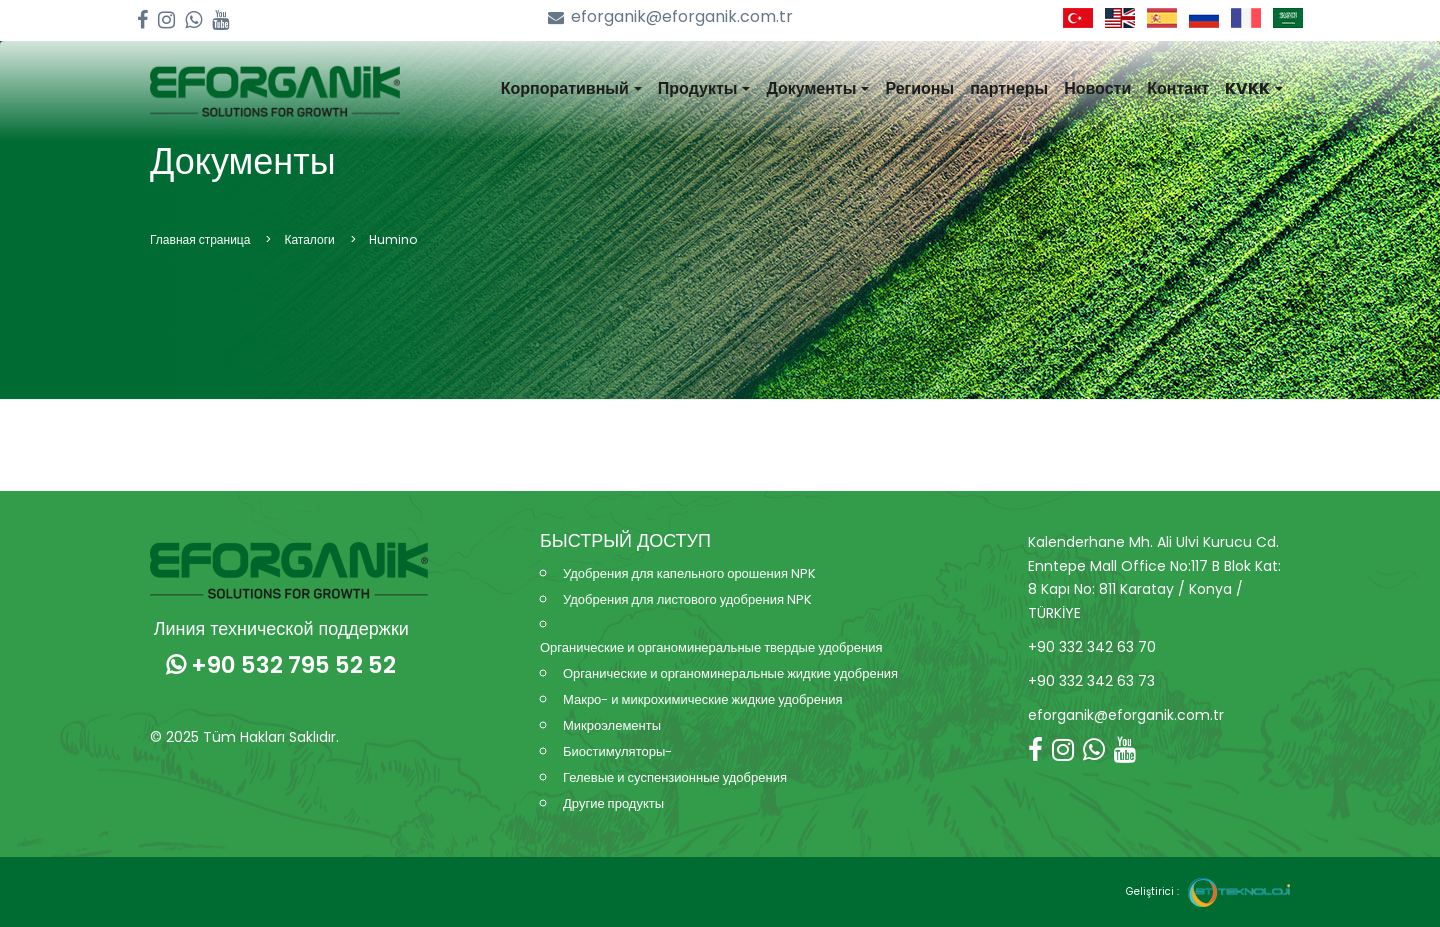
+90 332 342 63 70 (1092, 647)
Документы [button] (817, 88)
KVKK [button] (1254, 88)
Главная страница (200, 239)
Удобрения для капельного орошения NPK (689, 573)
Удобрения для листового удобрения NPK (687, 599)
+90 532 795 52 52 (281, 665)
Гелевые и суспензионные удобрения (675, 777)
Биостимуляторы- (617, 751)
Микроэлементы (612, 725)
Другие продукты (613, 803)
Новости (1097, 88)
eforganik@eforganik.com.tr (670, 17)
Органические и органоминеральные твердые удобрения (711, 647)
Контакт (1178, 88)
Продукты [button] (704, 88)
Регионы (919, 88)
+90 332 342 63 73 (1091, 681)
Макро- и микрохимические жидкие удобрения (702, 699)
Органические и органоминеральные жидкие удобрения (730, 673)
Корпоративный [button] (571, 88)
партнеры (1009, 88)
